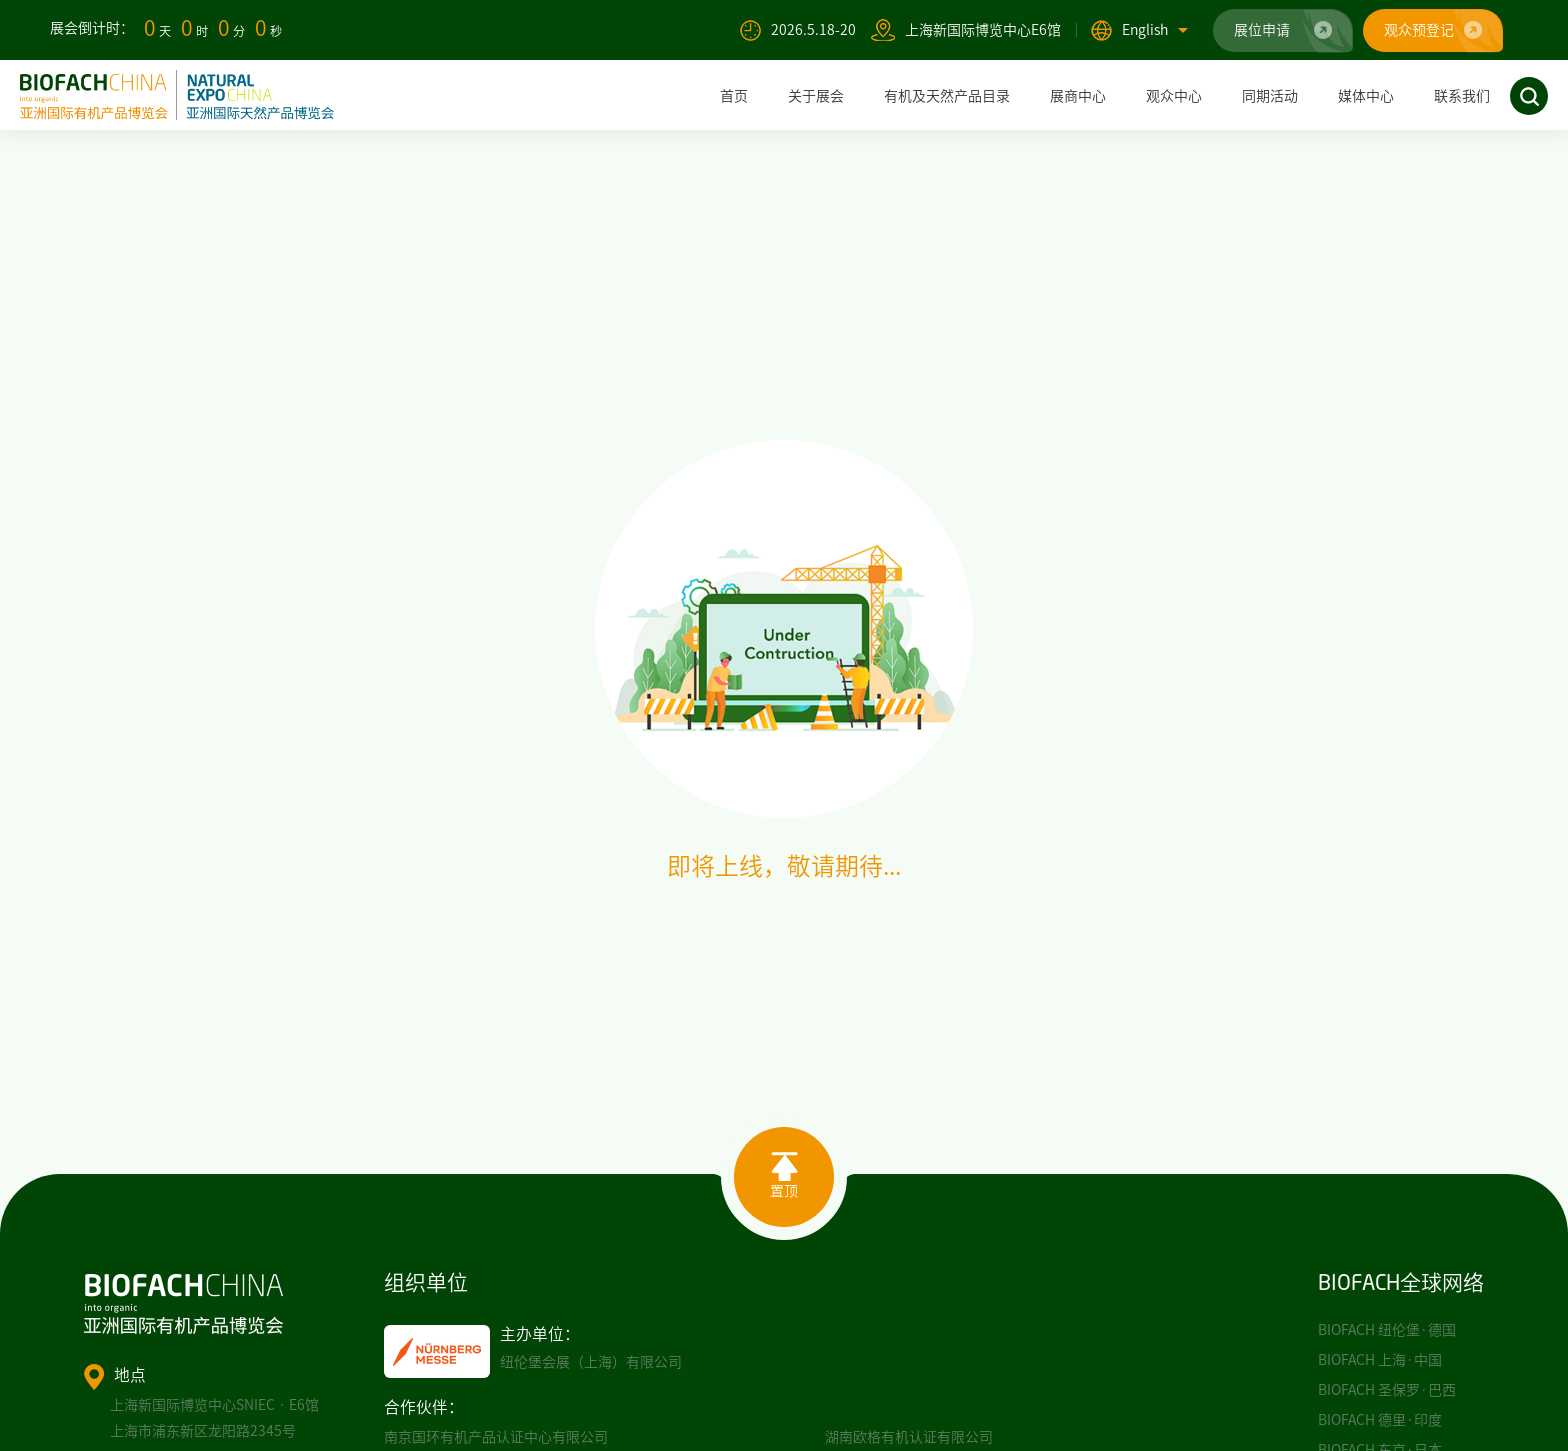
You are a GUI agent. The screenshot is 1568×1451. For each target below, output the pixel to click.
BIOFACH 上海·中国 (1380, 1360)
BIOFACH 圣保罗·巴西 (1387, 1390)
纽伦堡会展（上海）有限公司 (591, 1362)
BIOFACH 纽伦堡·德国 (1387, 1330)
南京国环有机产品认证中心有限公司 (496, 1437)
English (1155, 30)
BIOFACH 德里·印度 (1380, 1420)
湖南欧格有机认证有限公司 (909, 1437)
